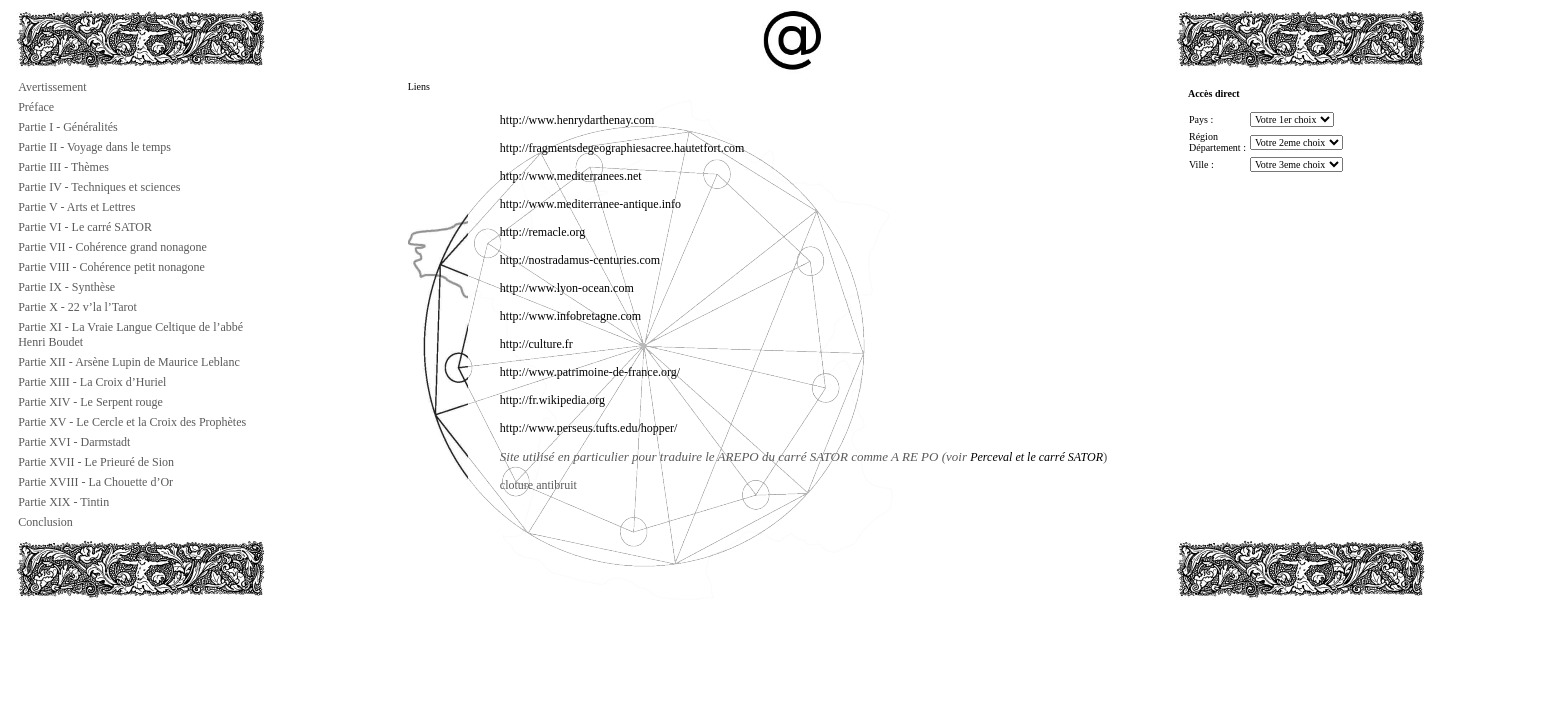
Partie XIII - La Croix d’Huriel (92, 382)
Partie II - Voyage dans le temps (94, 147)
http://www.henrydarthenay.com (577, 120)
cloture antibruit (538, 485)
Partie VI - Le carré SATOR (85, 227)
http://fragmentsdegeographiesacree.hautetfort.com (622, 148)
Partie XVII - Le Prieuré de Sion (96, 462)
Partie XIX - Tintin (63, 502)
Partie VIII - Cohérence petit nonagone (111, 267)
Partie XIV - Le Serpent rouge (90, 402)
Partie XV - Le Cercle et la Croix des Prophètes (132, 422)
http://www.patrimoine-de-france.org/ (590, 372)
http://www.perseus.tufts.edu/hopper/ (589, 428)
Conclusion (45, 522)
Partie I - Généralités (68, 127)
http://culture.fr (536, 344)
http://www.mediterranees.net (571, 176)
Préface (36, 107)
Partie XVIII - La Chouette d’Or (95, 482)
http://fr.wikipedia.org (552, 400)
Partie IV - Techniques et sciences (99, 187)
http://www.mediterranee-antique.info (590, 204)
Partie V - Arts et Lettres (76, 207)
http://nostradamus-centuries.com (580, 260)
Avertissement (52, 87)
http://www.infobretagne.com (570, 316)
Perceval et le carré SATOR (1036, 457)
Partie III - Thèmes (63, 167)
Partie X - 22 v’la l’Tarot (77, 307)
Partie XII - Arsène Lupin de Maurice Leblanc (129, 362)
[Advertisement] (116, 644)
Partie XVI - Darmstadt (74, 442)
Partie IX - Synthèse (66, 287)
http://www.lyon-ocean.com (567, 288)
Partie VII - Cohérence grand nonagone (112, 247)
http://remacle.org (542, 232)
